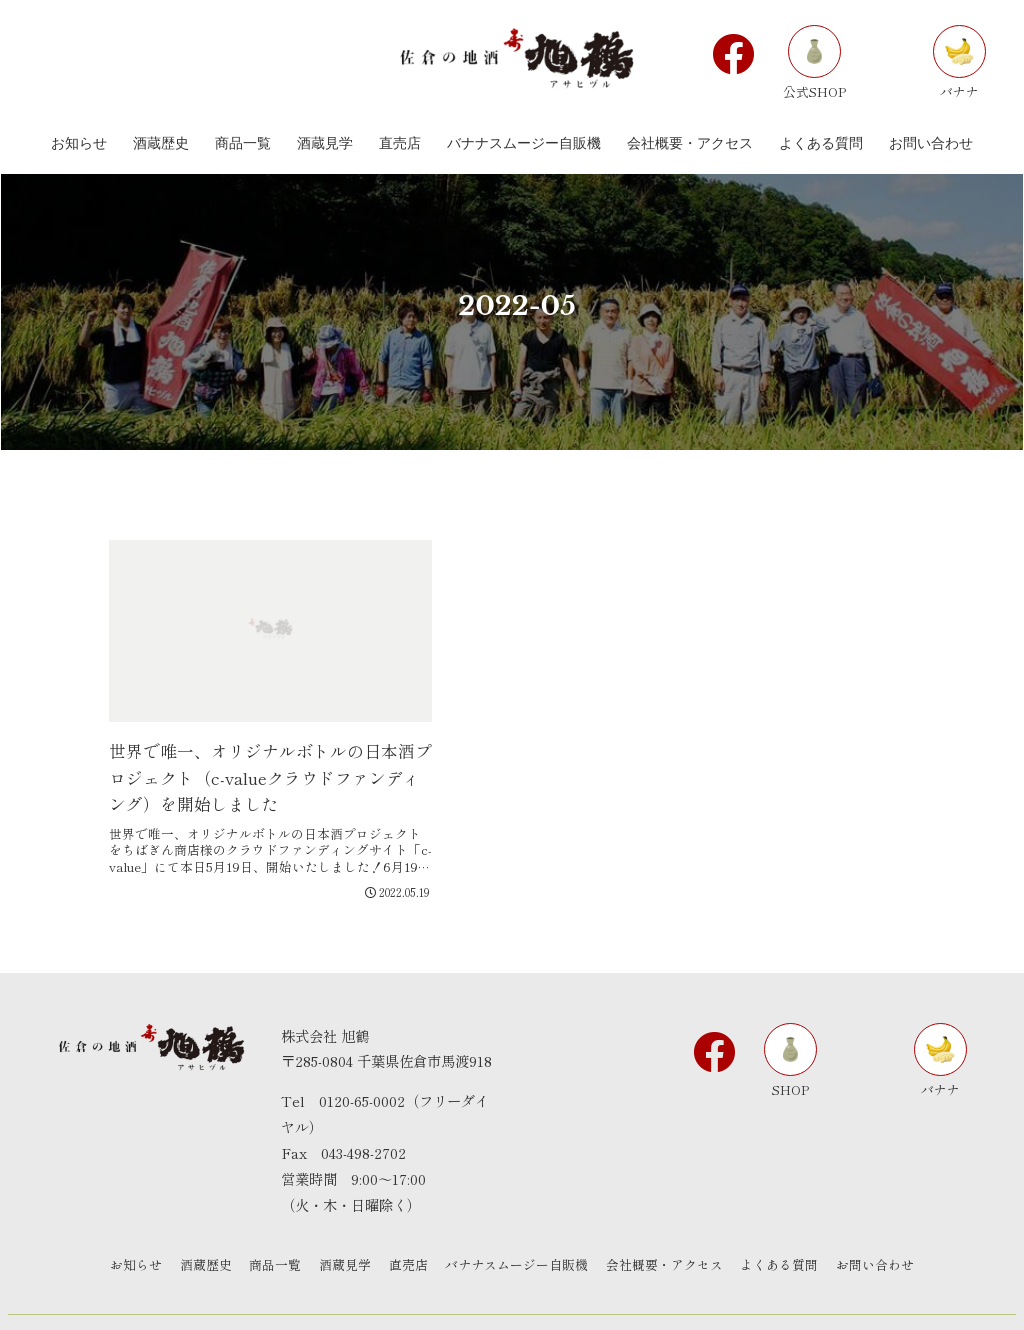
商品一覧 (271, 1228)
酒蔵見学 (343, 1228)
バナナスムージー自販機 (519, 1228)
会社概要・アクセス (669, 1228)
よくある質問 (787, 1228)
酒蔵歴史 (199, 1228)
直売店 (408, 1228)
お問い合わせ (885, 1228)
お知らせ (127, 1228)
